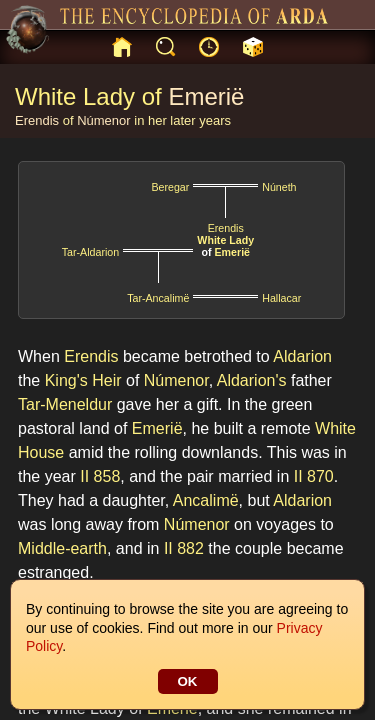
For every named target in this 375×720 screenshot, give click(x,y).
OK (188, 681)
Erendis (37, 120)
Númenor (103, 120)
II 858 (100, 476)
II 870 (314, 476)
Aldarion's (252, 380)
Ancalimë (206, 500)
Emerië (206, 96)
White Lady (225, 240)
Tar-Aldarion (90, 252)
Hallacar (281, 298)
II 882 (184, 548)
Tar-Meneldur (65, 404)
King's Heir (83, 380)
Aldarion (302, 356)
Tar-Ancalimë (158, 298)
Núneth (279, 187)
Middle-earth (62, 548)
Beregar (170, 187)
